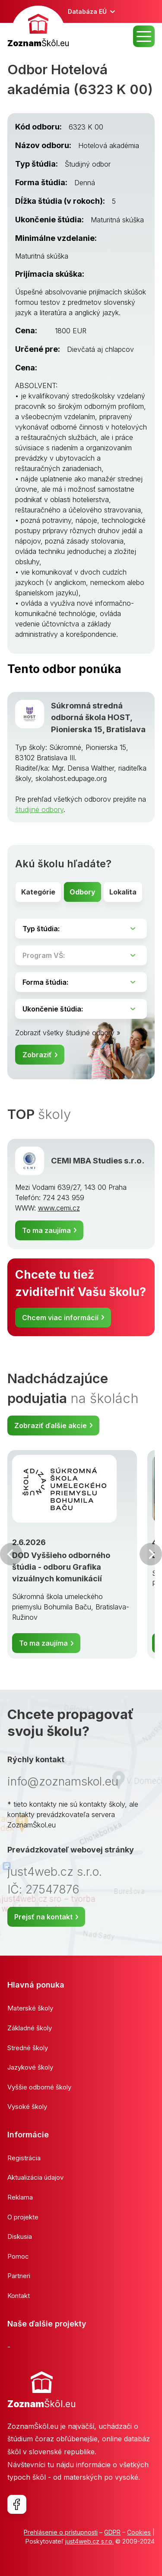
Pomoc (18, 2256)
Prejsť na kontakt (43, 1916)
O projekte (22, 2217)
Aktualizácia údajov (35, 2177)
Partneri (18, 2276)
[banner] (38, 28)
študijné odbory (39, 809)
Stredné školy (27, 2048)
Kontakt (18, 2296)
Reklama (20, 2197)
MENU (144, 36)
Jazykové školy (30, 2067)
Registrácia (24, 2158)
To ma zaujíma (46, 1230)
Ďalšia (151, 1554)
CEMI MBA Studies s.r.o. (97, 1160)
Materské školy (30, 2008)
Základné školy (29, 2028)
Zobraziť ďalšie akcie (50, 1425)
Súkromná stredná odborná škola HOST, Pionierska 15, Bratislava (98, 717)
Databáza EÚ (87, 11)
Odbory (82, 892)
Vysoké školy (27, 2106)
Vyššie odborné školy (39, 2087)
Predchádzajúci (11, 1554)
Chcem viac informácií (60, 1317)
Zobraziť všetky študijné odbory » (68, 1032)
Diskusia (19, 2236)
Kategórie (38, 892)
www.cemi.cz (59, 1208)
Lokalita (123, 892)
